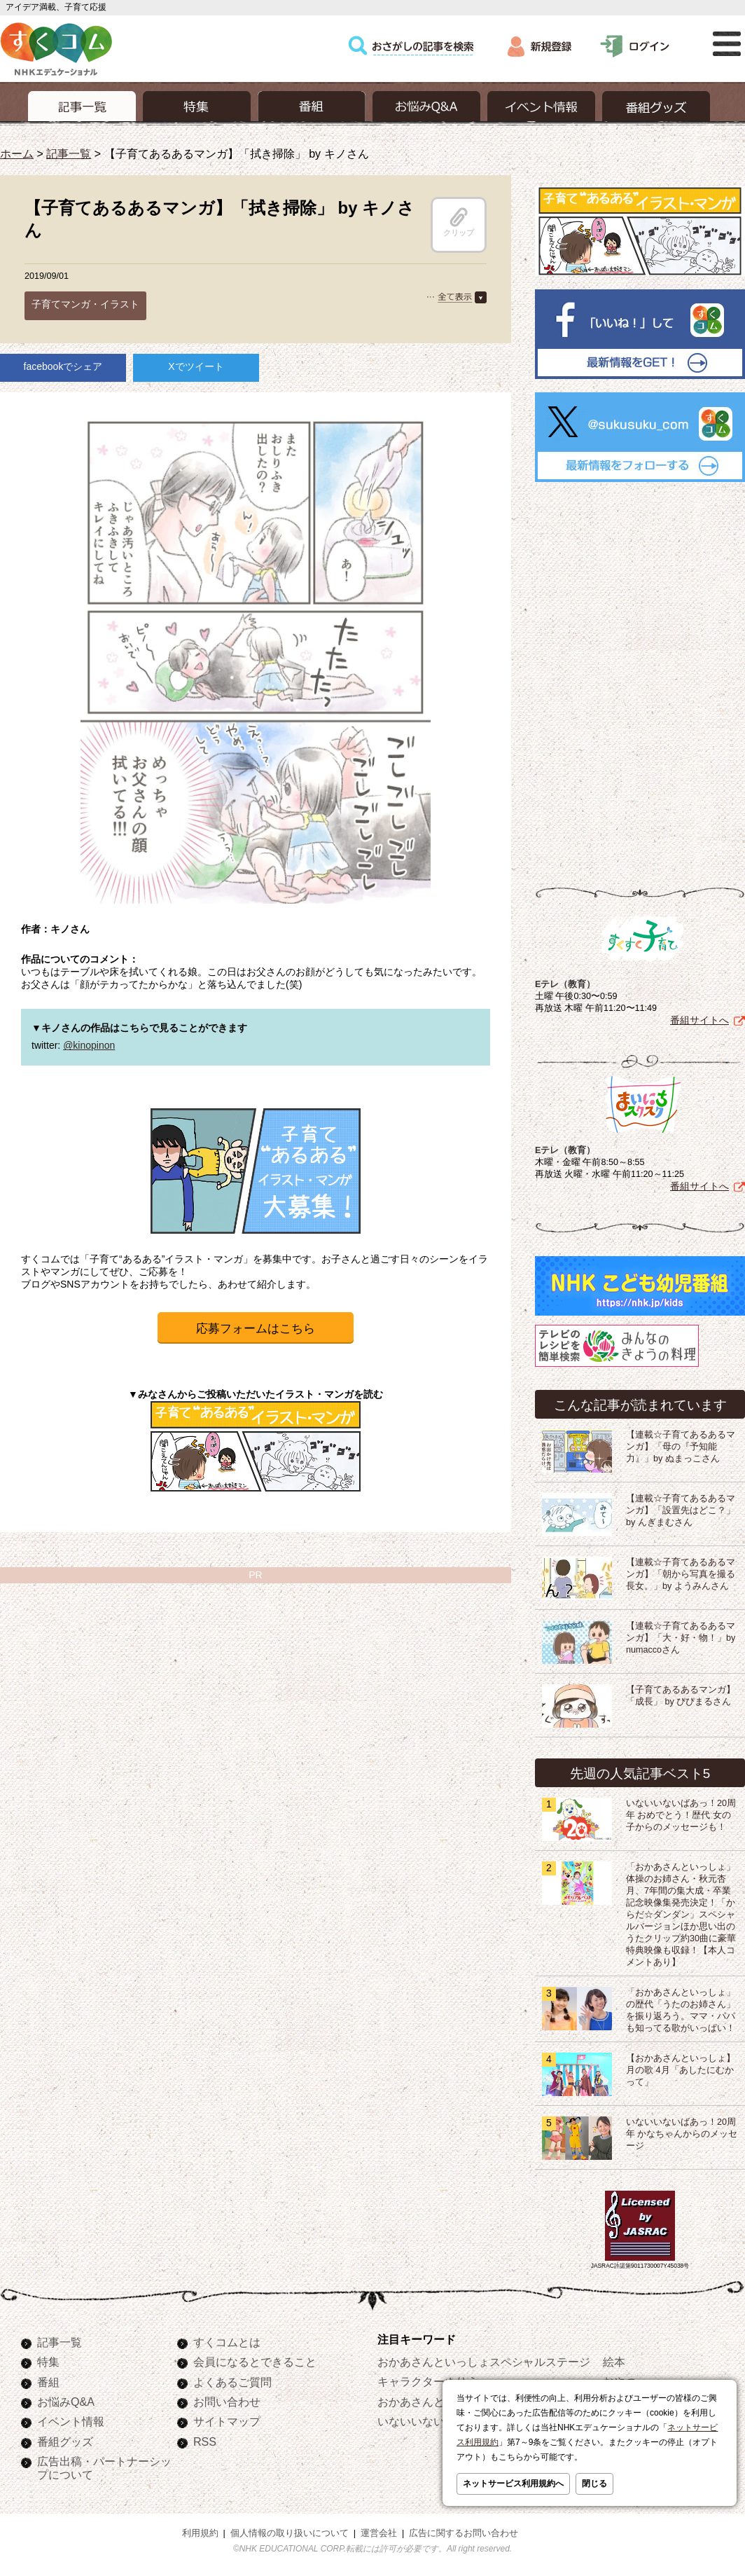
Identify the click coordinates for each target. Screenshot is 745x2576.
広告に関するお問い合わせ (463, 2533)
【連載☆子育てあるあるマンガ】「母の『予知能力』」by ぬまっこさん (680, 1446)
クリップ (458, 222)
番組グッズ (65, 2441)
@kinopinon (89, 1045)
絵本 (614, 2361)
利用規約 (200, 2533)
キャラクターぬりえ (427, 2381)
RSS (204, 2441)
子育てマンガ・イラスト (85, 304)
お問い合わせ (226, 2401)
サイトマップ (226, 2421)
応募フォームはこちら (255, 1328)
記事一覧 (68, 153)
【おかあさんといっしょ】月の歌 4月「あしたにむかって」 (680, 2070)
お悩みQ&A (66, 2401)
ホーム (17, 153)
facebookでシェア (63, 366)
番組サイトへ (699, 1020)
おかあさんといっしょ (433, 2401)
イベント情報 (70, 2421)
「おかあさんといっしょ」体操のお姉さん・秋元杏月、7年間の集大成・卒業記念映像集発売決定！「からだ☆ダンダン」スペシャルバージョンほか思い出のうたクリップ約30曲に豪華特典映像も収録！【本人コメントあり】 (681, 1914)
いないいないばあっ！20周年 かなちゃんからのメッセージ (682, 2134)
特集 (48, 2361)
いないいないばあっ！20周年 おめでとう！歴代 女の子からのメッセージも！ (681, 1815)
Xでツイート (195, 366)
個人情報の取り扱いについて (289, 2533)
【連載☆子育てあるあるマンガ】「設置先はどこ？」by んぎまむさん (680, 1510)
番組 (48, 2382)
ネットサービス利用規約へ (513, 2483)
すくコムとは (226, 2342)
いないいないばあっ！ (433, 2421)
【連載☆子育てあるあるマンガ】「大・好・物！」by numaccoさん (680, 1638)
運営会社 (379, 2533)
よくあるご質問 (232, 2382)
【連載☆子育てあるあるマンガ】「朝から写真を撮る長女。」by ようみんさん (680, 1574)
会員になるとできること (254, 2361)
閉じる (594, 2483)
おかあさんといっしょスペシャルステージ (483, 2361)
